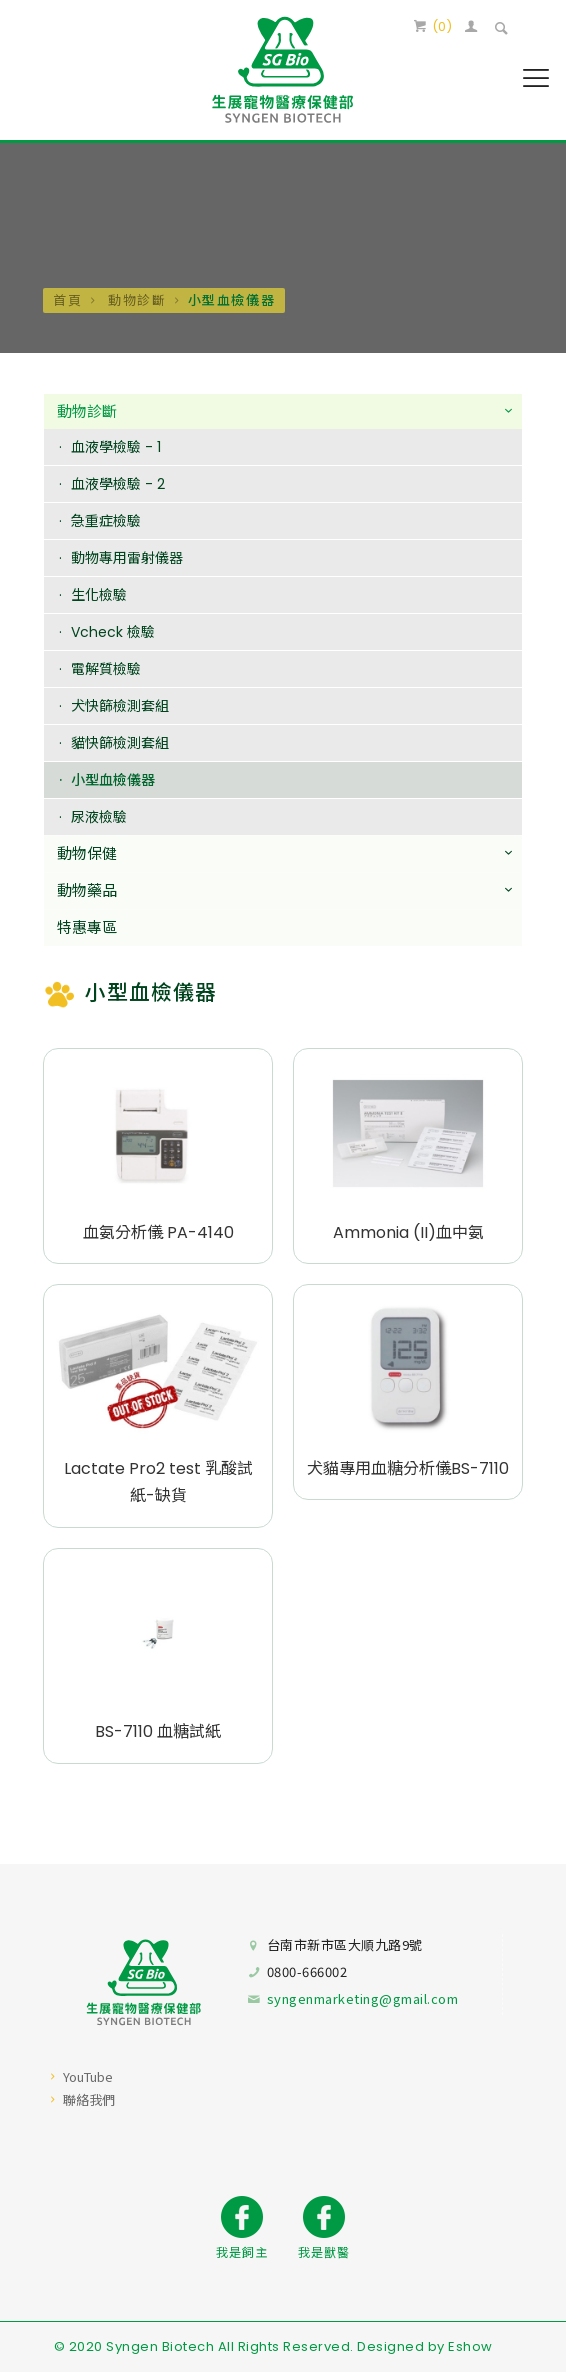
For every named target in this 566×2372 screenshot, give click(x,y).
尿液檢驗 (99, 818)
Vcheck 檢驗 (113, 633)
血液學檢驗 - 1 (116, 448)
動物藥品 (87, 891)
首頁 (67, 299)
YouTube (88, 2076)
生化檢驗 (99, 596)
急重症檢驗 (106, 522)
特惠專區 (87, 928)
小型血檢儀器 (113, 781)
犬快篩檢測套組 (120, 707)
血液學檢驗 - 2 (118, 485)
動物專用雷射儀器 (127, 559)
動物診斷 (134, 299)
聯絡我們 (89, 2099)
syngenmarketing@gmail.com (363, 1998)
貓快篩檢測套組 (120, 744)
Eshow (470, 2346)
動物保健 (87, 854)
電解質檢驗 (106, 670)
